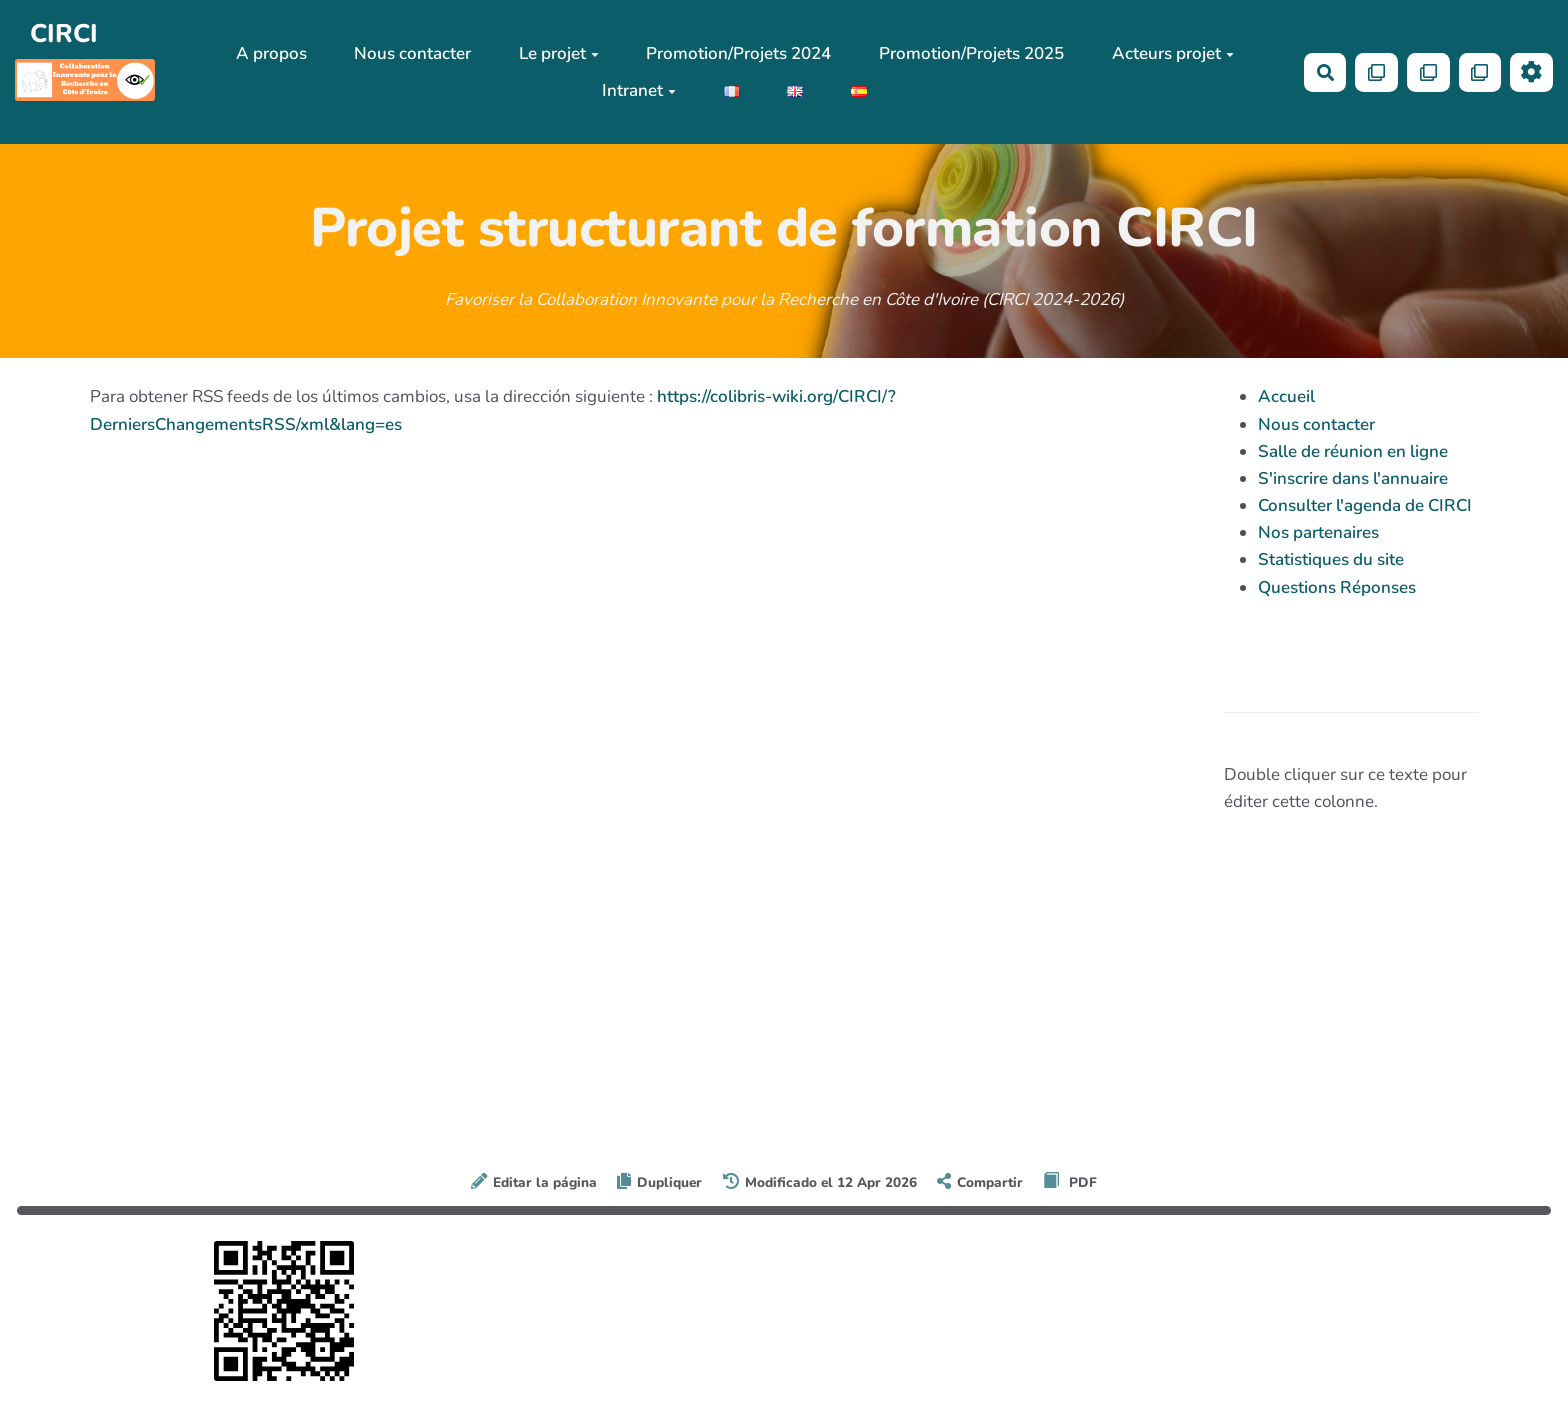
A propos (271, 53)
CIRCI (64, 33)
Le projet (559, 53)
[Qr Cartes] (1376, 72)
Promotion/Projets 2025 (971, 53)
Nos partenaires (1318, 532)
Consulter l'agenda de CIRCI (1365, 505)
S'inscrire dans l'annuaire (1353, 478)
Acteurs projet (1173, 53)
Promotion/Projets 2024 (738, 53)
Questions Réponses (1337, 587)
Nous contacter (412, 53)
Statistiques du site (1331, 559)
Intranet (639, 90)
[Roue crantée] (1531, 72)
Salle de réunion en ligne (1353, 451)
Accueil (1286, 396)
